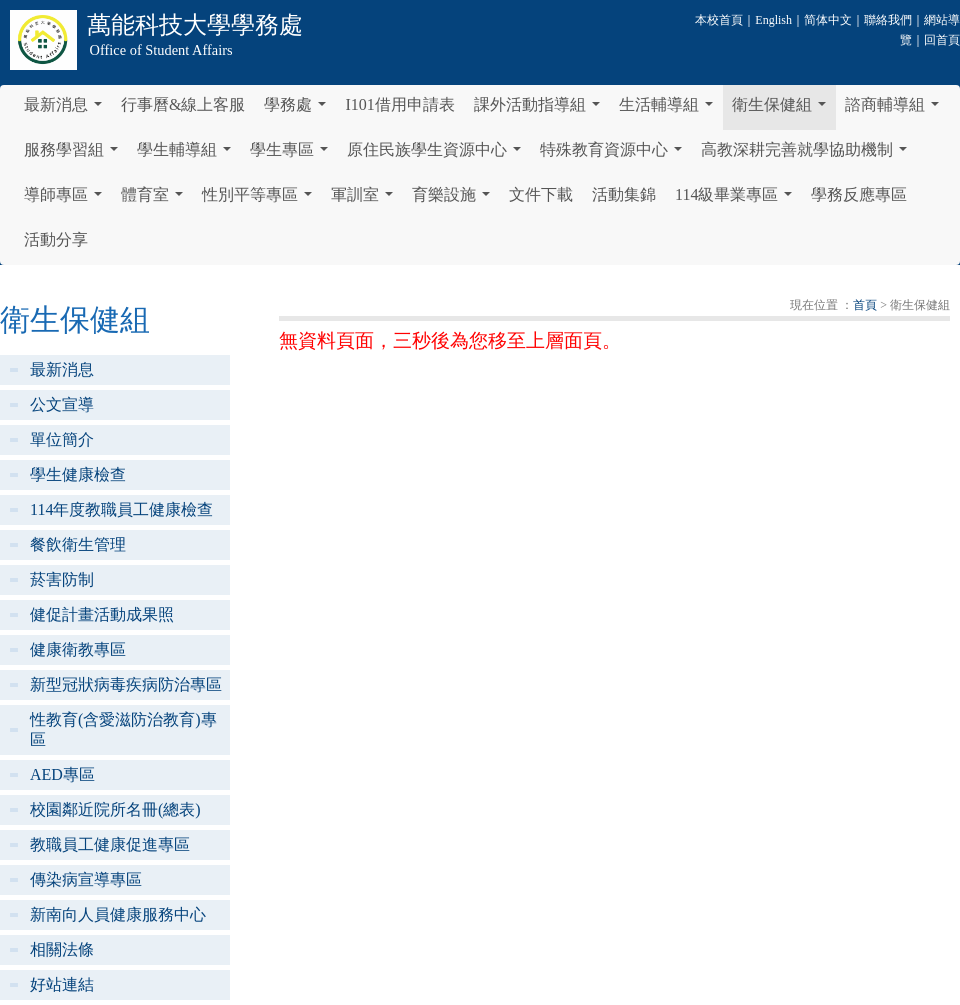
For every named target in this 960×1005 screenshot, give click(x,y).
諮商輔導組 (896, 110)
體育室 (156, 200)
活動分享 (56, 239)
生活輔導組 (670, 110)
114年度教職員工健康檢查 (121, 509)
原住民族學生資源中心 (438, 155)
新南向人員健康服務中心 (118, 914)
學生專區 (293, 155)
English (773, 20)
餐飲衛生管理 (78, 544)
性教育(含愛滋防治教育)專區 (123, 729)
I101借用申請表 (399, 104)
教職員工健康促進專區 (110, 844)
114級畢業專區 (737, 200)
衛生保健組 (783, 110)
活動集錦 (624, 194)
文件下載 (541, 194)
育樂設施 (455, 200)
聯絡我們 (888, 20)
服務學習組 (75, 155)
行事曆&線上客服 (183, 104)
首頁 (865, 305)
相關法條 (62, 949)
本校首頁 (719, 20)
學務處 (299, 110)
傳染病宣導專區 (86, 879)
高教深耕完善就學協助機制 (808, 155)
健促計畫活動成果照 (102, 614)
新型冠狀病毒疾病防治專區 (126, 684)
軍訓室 (366, 200)
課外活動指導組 (541, 110)
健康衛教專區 (78, 649)
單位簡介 (62, 439)
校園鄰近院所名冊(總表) (115, 809)
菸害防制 (62, 579)
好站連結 (62, 984)
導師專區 (67, 200)
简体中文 (828, 20)
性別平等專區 (261, 200)
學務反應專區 (859, 194)
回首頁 (942, 40)
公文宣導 (62, 404)
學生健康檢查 (78, 474)
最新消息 (67, 110)
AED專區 (62, 774)
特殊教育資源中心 (615, 155)
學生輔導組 (188, 155)
